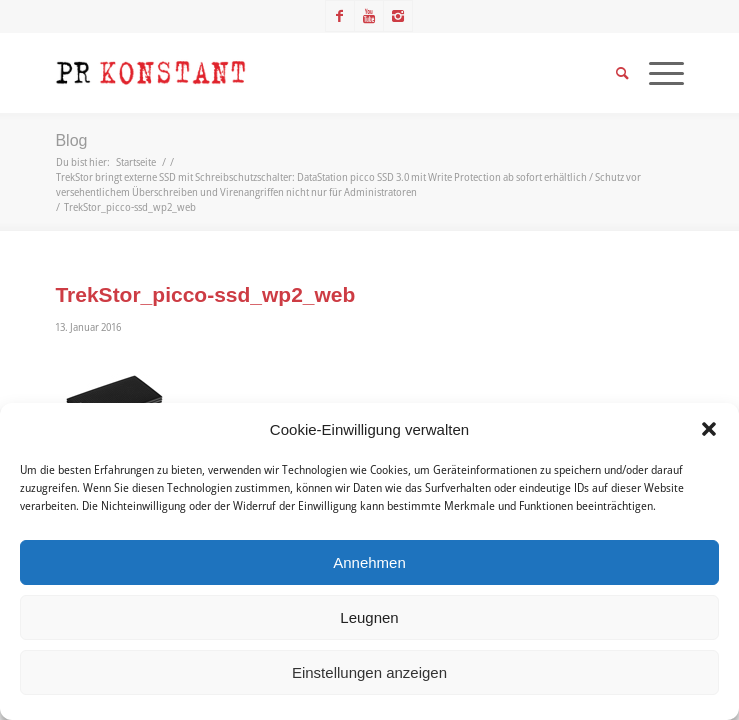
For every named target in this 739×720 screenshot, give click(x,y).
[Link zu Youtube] (369, 16)
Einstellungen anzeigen (369, 672)
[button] (709, 429)
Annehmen (369, 562)
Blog (71, 140)
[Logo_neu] (306, 73)
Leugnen (369, 617)
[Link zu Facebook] (340, 16)
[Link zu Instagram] (398, 16)
